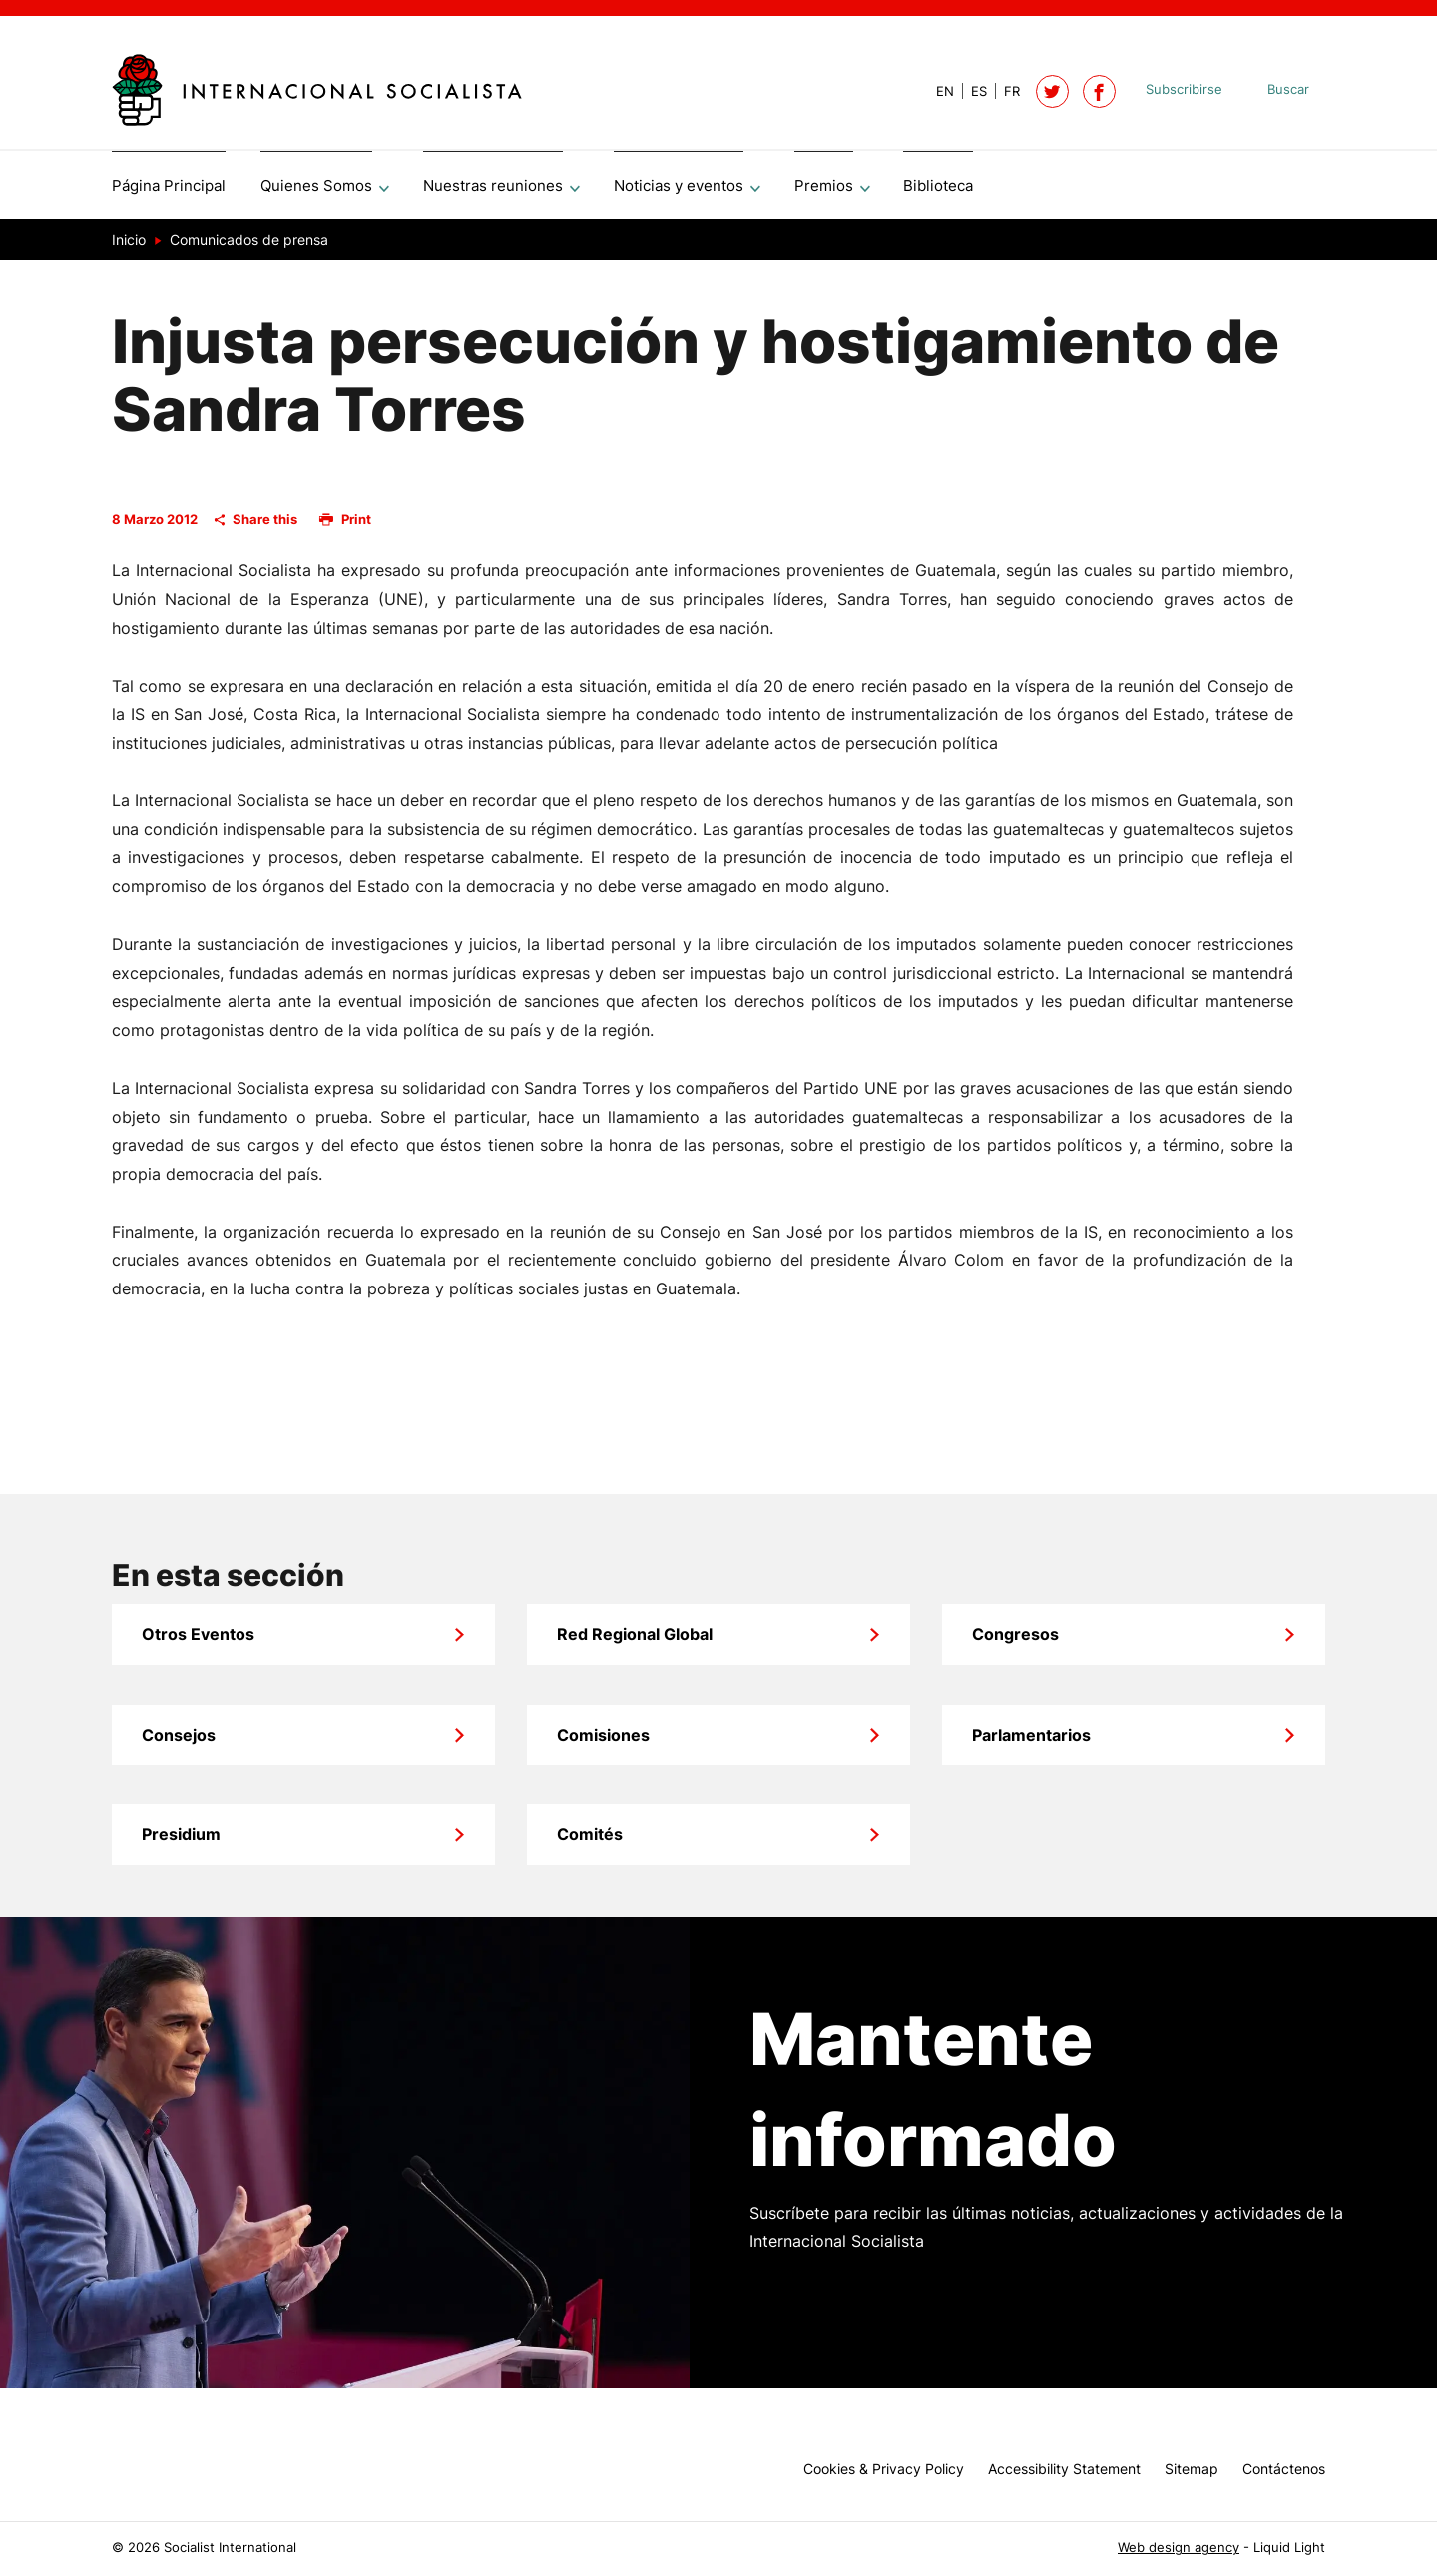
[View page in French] (1003, 91)
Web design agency (1178, 2547)
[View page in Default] (937, 91)
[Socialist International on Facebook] (1099, 91)
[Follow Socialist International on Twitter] (1052, 91)
